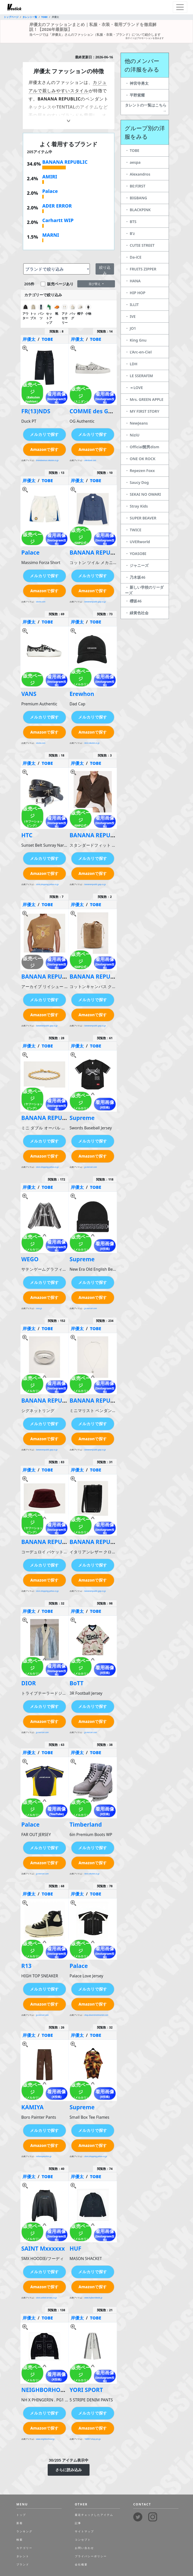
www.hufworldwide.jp (93, 2297)
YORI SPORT (86, 2390)
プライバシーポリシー (91, 2556)
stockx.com (40, 601)
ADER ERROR (57, 205)
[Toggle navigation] (180, 7)
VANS (28, 694)
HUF (75, 2248)
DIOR (28, 1683)
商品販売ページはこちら (81, 394)
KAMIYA (32, 2107)
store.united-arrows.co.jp (46, 2297)
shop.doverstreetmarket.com (96, 2015)
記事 (78, 2523)
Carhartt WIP (58, 220)
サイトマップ (84, 2531)
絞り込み (104, 270)
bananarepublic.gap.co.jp (95, 601)
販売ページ (32, 392)
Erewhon (82, 694)
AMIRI (49, 176)
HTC (26, 835)
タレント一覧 (29, 17)
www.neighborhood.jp (45, 2439)
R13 (26, 1966)
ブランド (22, 2564)
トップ (21, 2515)
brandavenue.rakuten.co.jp (47, 460)
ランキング (24, 2531)
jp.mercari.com (90, 1167)
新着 (19, 2523)
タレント (22, 2556)
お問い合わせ (84, 2548)
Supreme (82, 1118)
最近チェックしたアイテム (94, 2515)
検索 (19, 2539)
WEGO (29, 1259)
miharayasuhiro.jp (43, 2156)
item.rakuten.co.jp (91, 743)
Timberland (86, 1824)
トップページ (11, 17)
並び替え (95, 284)
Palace (50, 191)
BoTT (76, 1683)
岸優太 (28, 339)
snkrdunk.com (90, 460)
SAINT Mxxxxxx (43, 2248)
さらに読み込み (68, 2469)
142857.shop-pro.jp (92, 2439)
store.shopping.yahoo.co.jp (47, 884)
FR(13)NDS (35, 411)
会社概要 (81, 2564)
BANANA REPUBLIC (64, 162)
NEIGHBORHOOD (45, 2390)
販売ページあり (60, 283)
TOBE (44, 17)
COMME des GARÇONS (101, 411)
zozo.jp (39, 1308)
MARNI (50, 235)
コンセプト (83, 2539)
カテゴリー (24, 2548)
